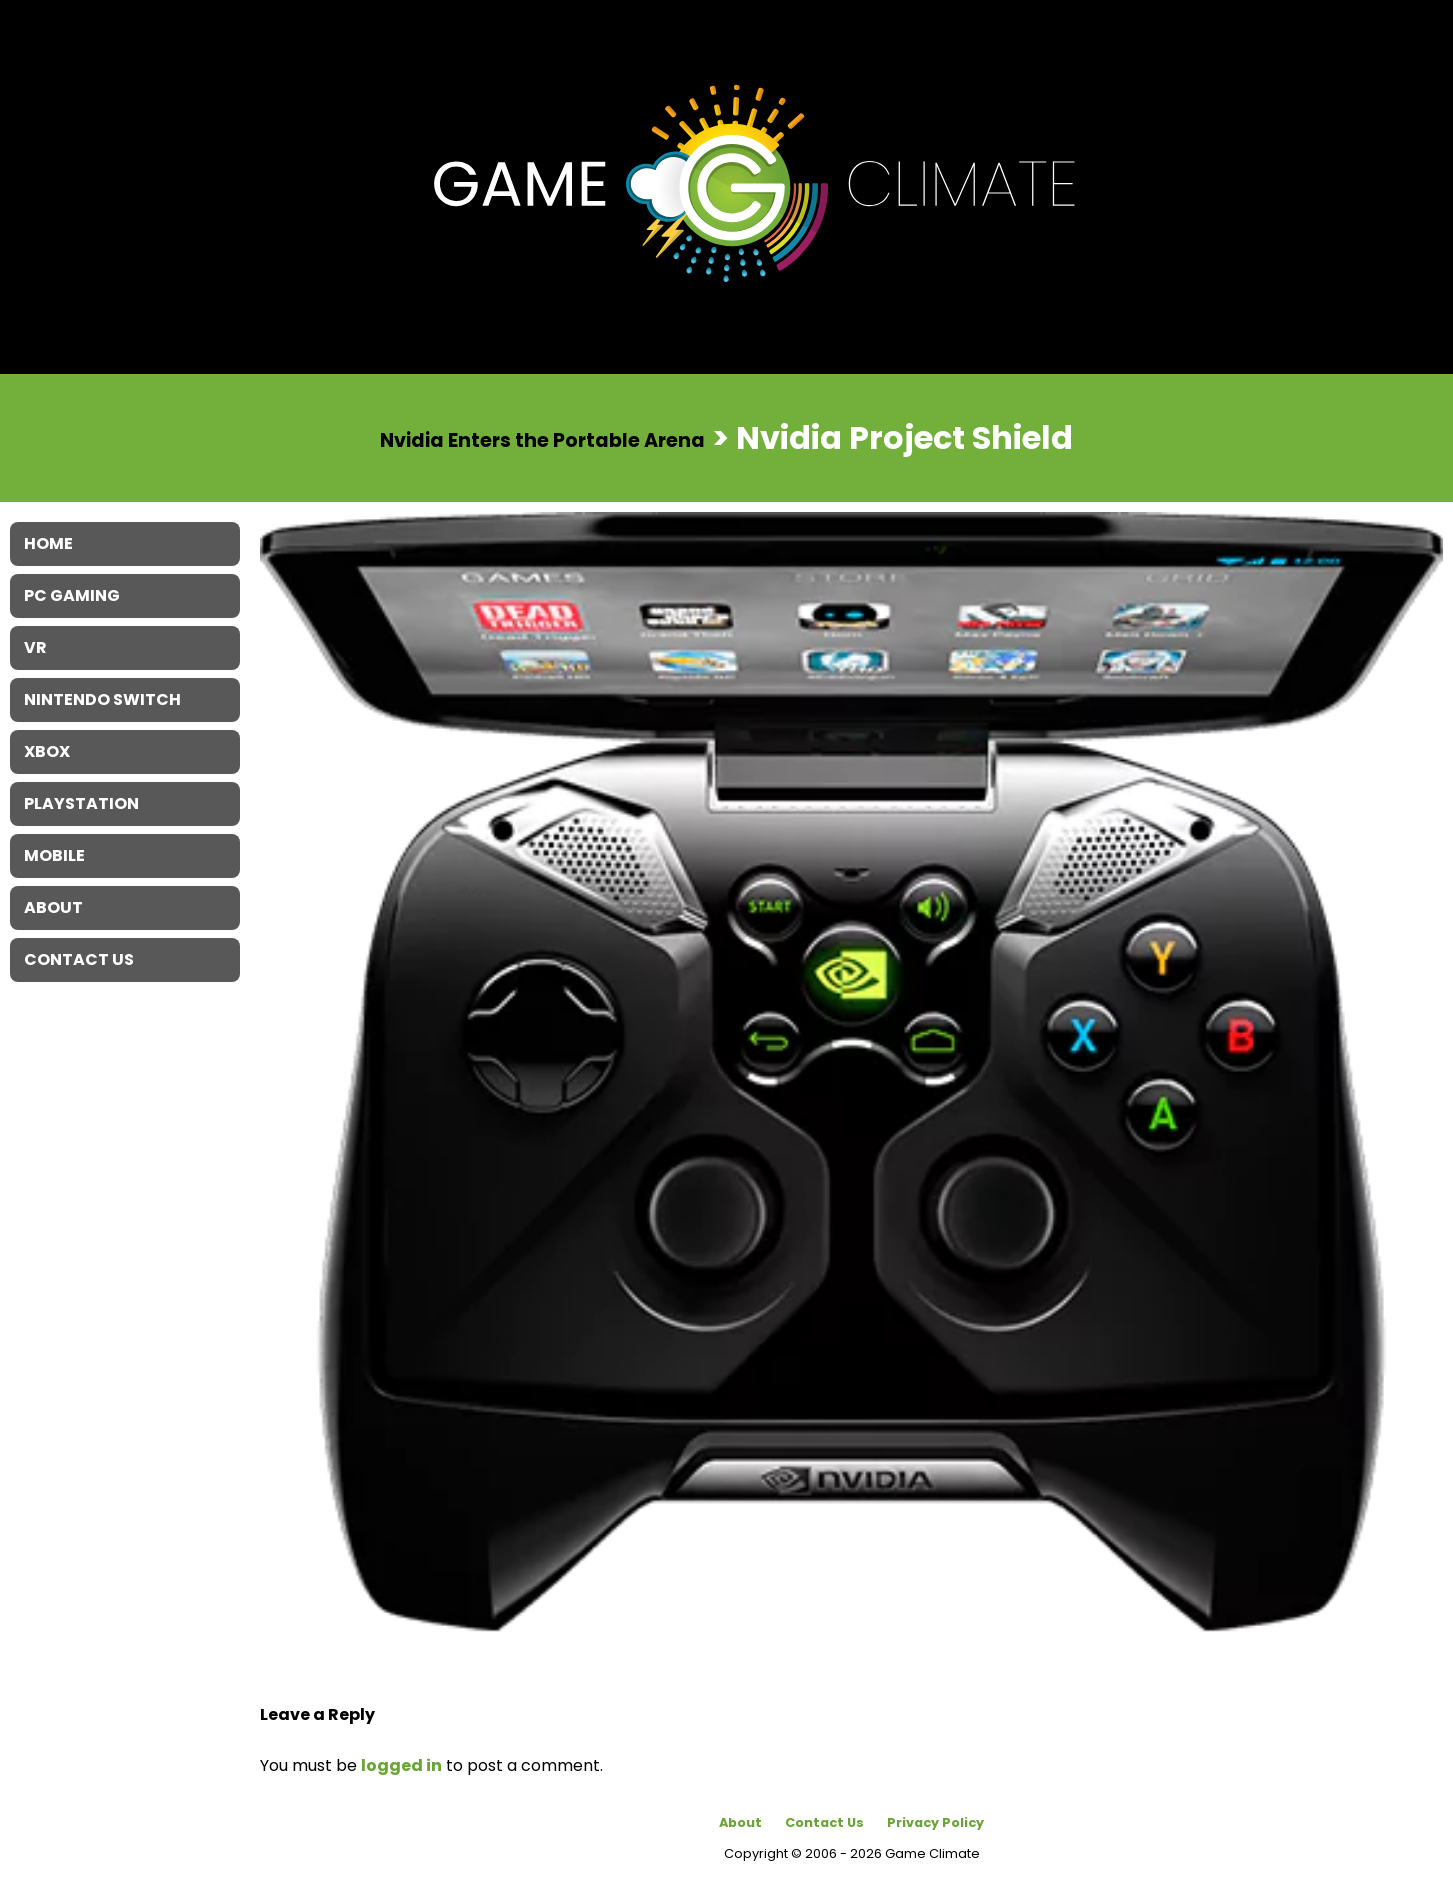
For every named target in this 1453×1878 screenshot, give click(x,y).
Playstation (81, 803)
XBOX (47, 751)
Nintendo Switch (102, 699)
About (740, 1822)
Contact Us (824, 1822)
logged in (401, 1765)
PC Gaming (72, 595)
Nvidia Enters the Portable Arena (542, 439)
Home (48, 543)
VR (35, 647)
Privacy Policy (935, 1822)
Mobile (54, 855)
